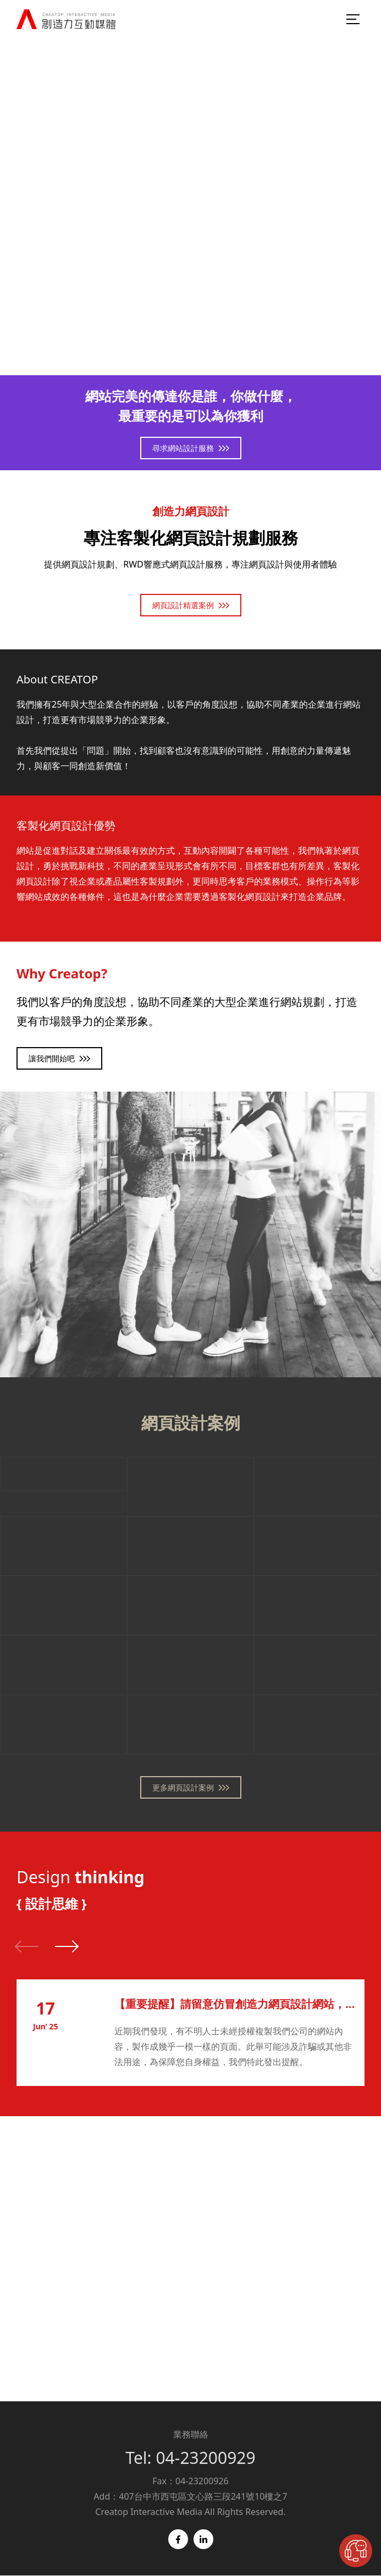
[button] (66, 1946)
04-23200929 (205, 2457)
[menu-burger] (354, 19)
